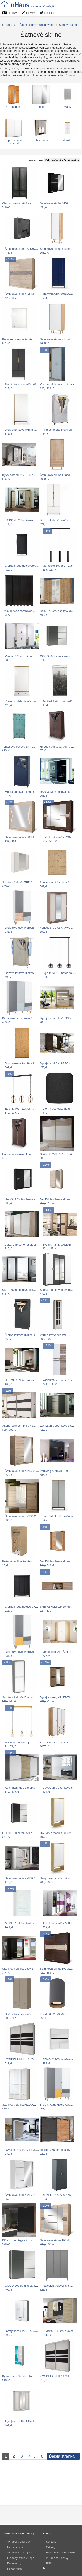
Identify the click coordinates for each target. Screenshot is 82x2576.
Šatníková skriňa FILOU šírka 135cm (26, 2104)
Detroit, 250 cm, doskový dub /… (61, 2149)
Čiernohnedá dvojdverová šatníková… (29, 565)
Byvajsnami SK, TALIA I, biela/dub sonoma (32, 2149)
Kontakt (51, 2541)
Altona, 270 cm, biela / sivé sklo (22, 1425)
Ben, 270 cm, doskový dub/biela (60, 610)
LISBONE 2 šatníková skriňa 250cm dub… (32, 520)
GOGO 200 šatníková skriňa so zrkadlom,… (33, 2285)
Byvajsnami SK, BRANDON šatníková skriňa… (35, 2421)
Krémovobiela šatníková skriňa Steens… (31, 701)
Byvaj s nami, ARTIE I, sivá (19, 475)
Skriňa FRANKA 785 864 (56, 1154)
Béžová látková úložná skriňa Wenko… (30, 973)
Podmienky (14, 2563)
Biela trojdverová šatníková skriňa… (25, 339)
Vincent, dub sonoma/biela (57, 384)
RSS (49, 2563)
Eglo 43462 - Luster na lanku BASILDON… (32, 1108)
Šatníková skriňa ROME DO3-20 (26, 294)
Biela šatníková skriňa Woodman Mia (28, 429)
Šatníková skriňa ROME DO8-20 (26, 837)
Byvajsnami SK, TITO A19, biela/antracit (30, 2331)
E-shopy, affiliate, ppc (20, 2558)
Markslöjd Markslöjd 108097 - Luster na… (31, 1742)
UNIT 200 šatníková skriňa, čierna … (26, 1289)
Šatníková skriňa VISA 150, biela (26, 2195)
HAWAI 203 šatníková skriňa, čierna (28, 1199)
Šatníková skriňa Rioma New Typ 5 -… (27, 1697)
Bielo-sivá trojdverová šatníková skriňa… (28, 1018)
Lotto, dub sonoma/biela (20, 1244)
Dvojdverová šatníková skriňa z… (26, 1063)
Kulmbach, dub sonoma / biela (24, 1787)
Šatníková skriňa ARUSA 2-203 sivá (28, 248)
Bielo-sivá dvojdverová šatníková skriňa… (31, 927)
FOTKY (9, 13)
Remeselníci (15, 2547)
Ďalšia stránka (63, 2456)
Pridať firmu (14, 2569)
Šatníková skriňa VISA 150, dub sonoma (31, 1471)
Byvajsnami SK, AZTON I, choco (61, 1063)
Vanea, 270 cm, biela (18, 656)
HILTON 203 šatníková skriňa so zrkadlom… (33, 1380)
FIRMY (28, 13)
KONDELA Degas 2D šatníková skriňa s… (29, 2240)
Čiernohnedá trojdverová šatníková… (29, 1606)
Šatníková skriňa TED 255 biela (22, 882)
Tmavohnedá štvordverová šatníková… (27, 610)
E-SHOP (47, 13)
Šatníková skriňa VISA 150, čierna (24, 1968)
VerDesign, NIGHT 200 (55, 1471)
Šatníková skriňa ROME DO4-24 (61, 2240)
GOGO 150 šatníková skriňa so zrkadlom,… (30, 1833)
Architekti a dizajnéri (19, 2552)
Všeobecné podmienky (60, 2552)
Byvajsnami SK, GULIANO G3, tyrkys (26, 2376)
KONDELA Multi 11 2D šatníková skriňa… (32, 2059)
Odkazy (51, 2547)
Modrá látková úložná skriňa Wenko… (29, 791)
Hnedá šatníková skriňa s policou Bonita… (29, 1154)
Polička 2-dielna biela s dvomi (24, 1923)
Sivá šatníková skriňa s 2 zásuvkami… (29, 2014)
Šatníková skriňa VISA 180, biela (26, 1878)
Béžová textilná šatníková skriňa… (24, 1561)
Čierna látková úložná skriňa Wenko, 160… (32, 1335)
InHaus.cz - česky (57, 2558)
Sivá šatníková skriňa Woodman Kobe (29, 384)
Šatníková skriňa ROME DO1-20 (61, 1968)
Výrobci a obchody (19, 2541)
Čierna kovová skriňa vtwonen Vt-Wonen (28, 203)
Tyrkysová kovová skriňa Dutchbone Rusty (29, 746)
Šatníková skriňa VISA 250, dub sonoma (31, 1516)
